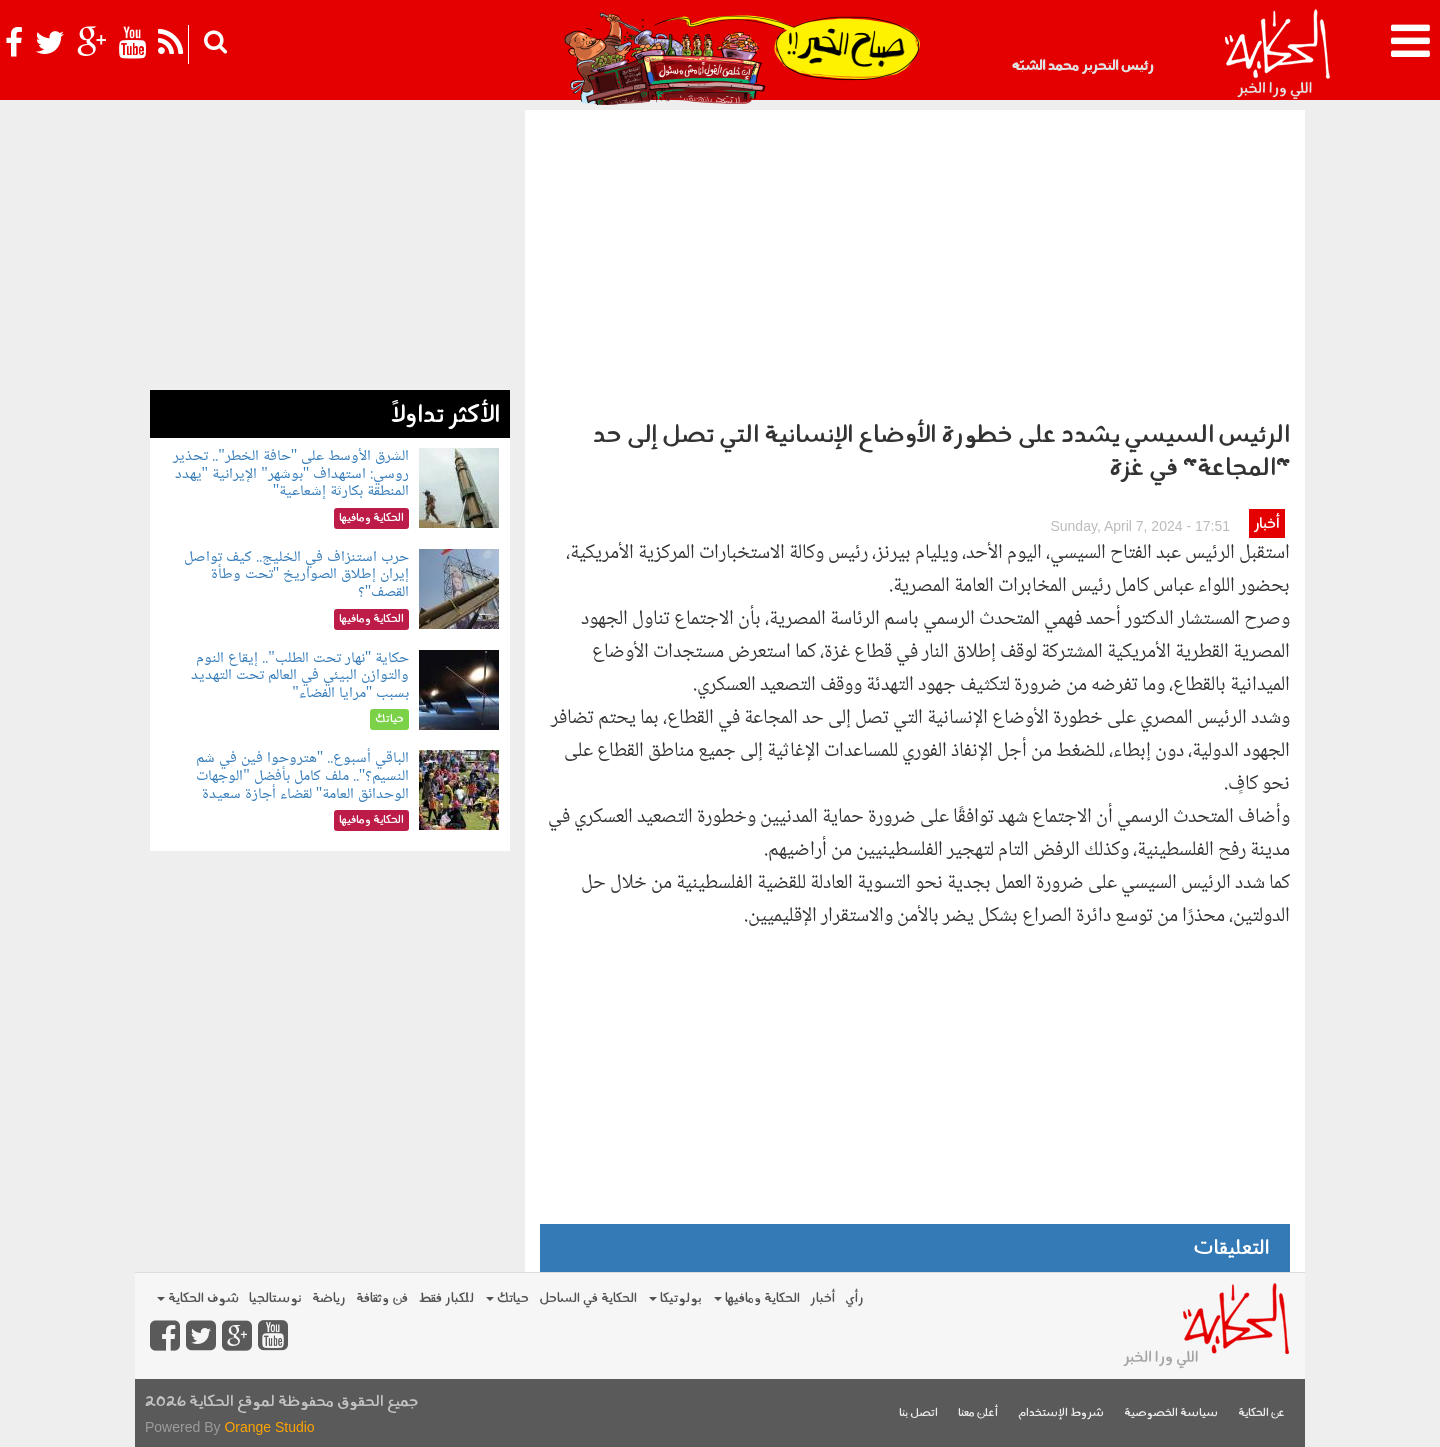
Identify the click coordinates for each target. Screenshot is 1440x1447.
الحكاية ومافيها (757, 1298)
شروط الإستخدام (1061, 1413)
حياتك (507, 1298)
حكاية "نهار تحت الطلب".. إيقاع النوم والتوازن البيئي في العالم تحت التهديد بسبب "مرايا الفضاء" (300, 676)
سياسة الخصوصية (1171, 1413)
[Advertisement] (915, 260)
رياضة (329, 1298)
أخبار (1266, 524)
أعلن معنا (978, 1413)
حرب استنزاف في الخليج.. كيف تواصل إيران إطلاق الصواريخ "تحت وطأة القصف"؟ (296, 575)
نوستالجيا (275, 1298)
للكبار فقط (446, 1298)
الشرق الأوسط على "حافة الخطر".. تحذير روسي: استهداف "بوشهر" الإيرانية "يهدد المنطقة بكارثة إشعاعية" (291, 474)
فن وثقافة (382, 1298)
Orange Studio (269, 1427)
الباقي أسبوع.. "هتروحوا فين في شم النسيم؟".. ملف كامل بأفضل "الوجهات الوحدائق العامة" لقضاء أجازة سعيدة (303, 776)
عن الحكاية (1261, 1413)
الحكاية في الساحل (588, 1298)
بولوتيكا (675, 1298)
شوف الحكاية (198, 1298)
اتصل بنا (918, 1413)
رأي (854, 1298)
